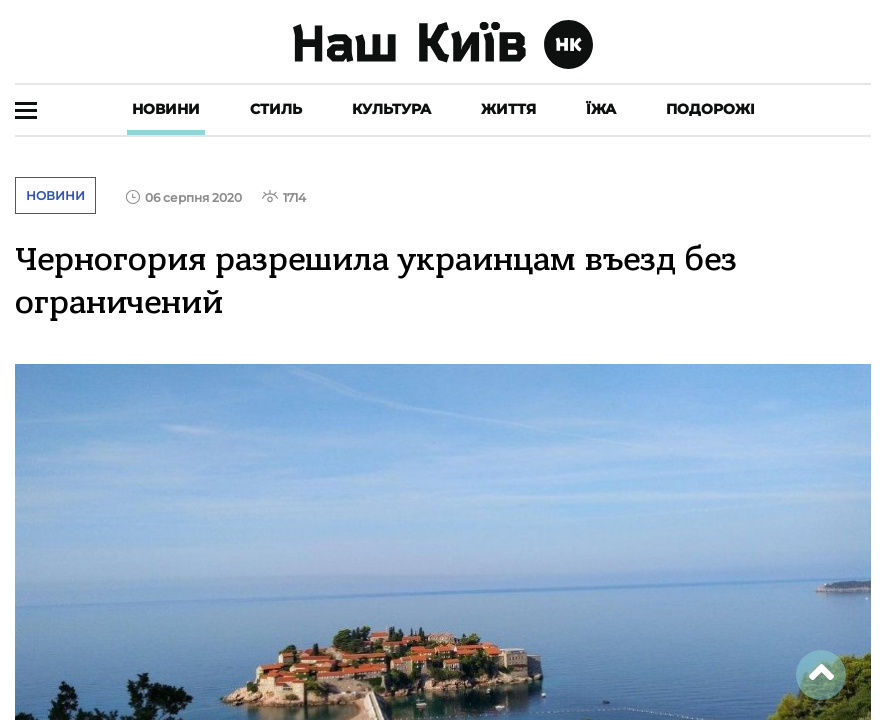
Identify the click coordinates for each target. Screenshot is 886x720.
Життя (508, 109)
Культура (391, 109)
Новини (166, 109)
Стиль (276, 109)
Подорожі (710, 109)
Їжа (601, 109)
